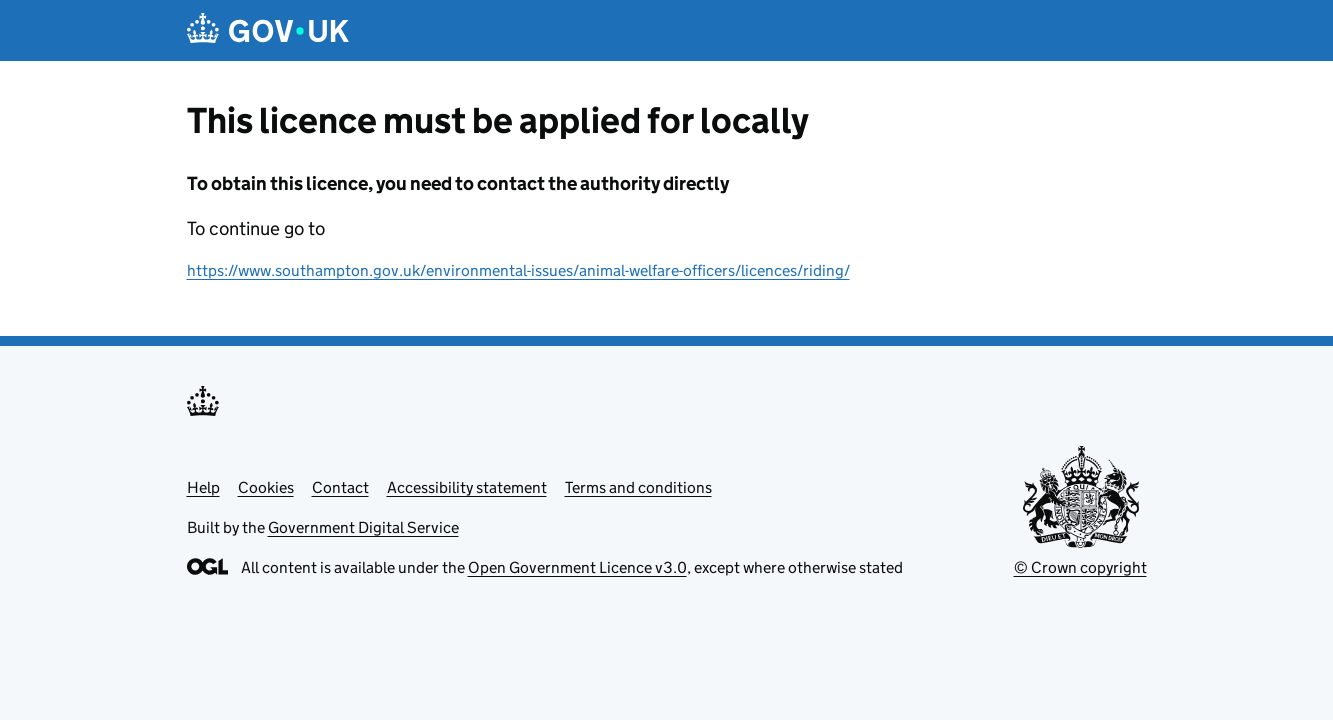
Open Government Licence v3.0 (577, 567)
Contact (340, 487)
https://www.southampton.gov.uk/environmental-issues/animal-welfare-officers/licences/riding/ (518, 270)
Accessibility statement (467, 487)
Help (203, 487)
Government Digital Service (363, 527)
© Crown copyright (1080, 567)
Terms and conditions (638, 487)
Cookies (266, 487)
